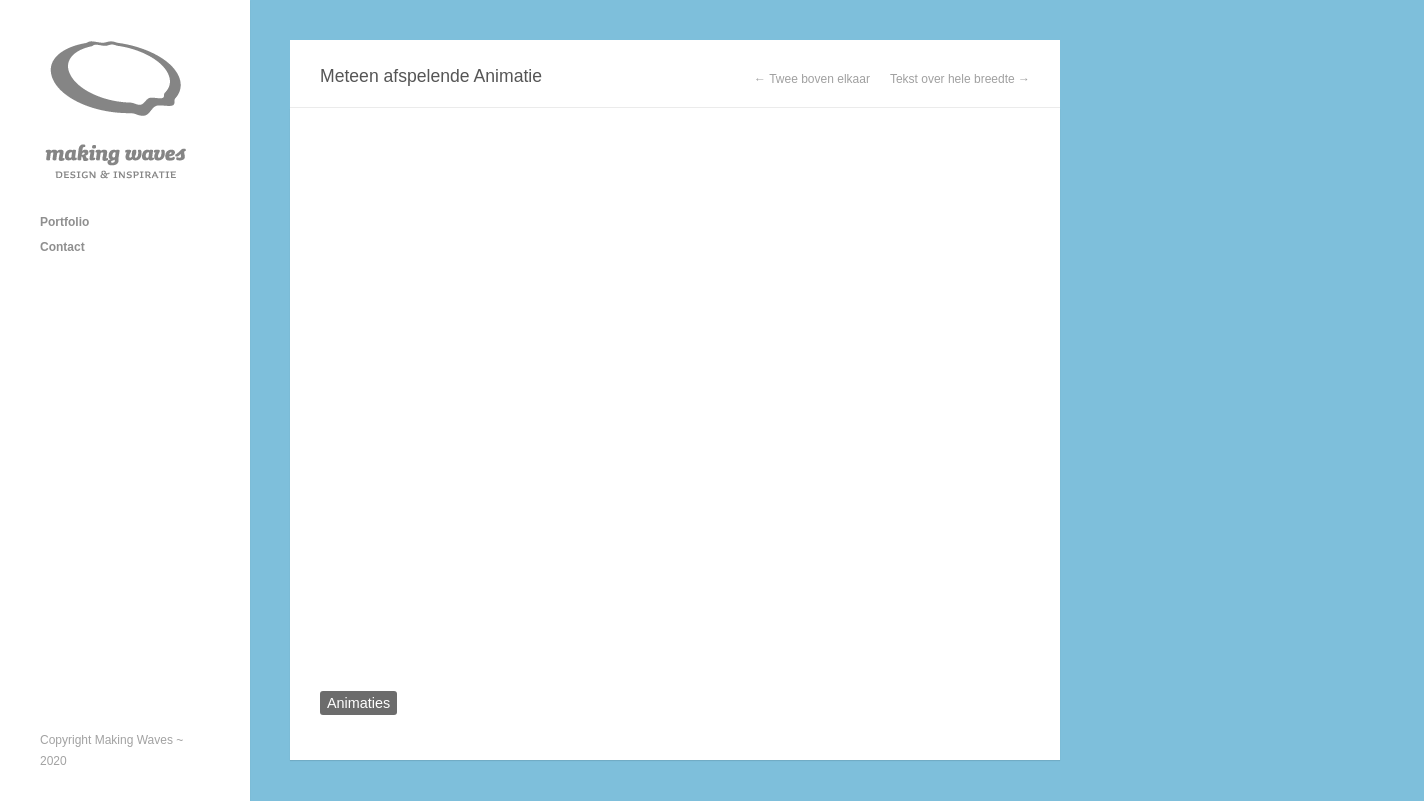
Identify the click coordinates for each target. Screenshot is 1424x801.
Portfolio (64, 222)
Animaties (358, 703)
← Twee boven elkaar (812, 79)
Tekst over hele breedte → (960, 79)
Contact (62, 247)
